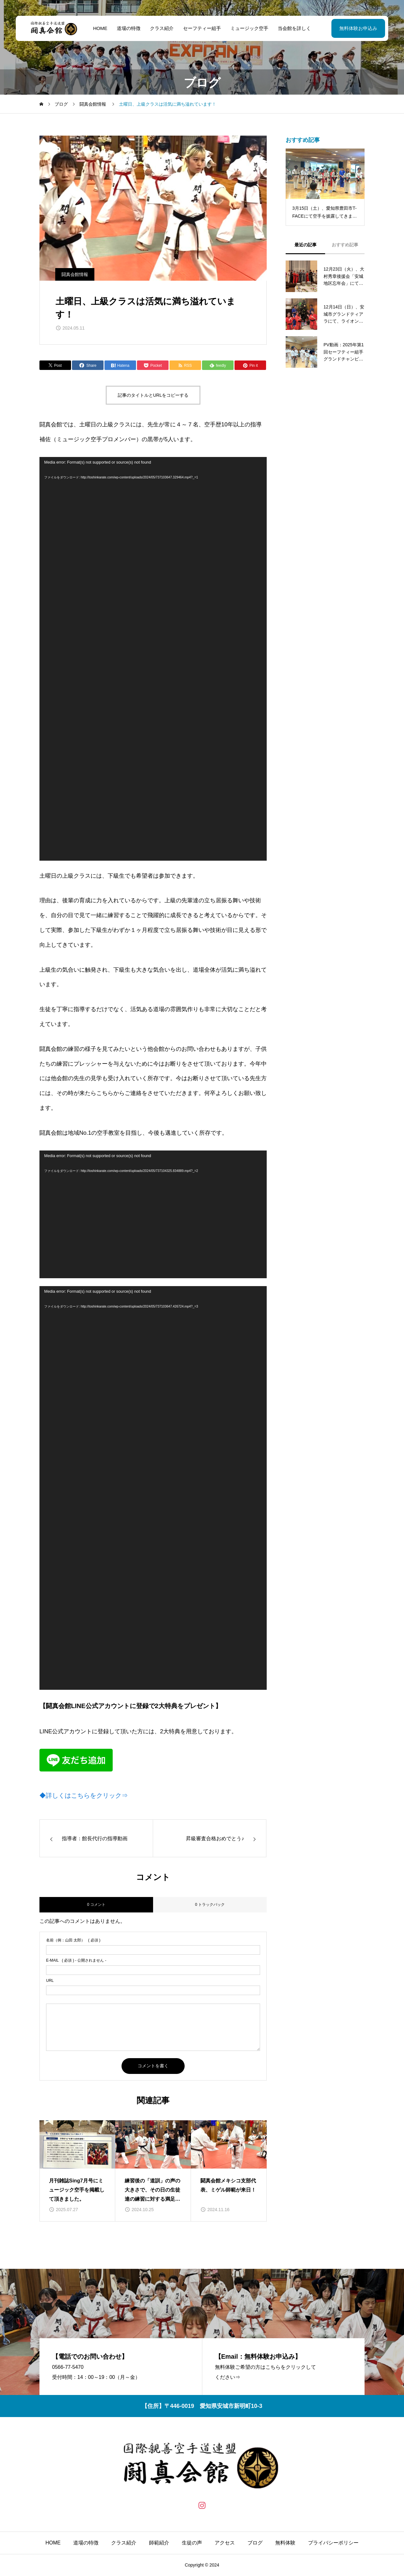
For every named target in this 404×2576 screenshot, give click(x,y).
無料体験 (285, 2542)
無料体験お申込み (358, 28)
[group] (77, 2170)
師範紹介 (159, 2542)
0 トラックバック (210, 1904)
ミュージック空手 (249, 28)
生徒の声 (192, 2542)
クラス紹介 (162, 28)
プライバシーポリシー (333, 2542)
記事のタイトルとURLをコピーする (153, 395)
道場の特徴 (128, 28)
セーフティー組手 (202, 28)
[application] (153, 659)
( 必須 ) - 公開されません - (76, 1960)
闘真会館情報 (75, 274)
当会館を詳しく (294, 28)
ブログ (255, 2542)
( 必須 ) (73, 1940)
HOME (100, 28)
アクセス (225, 2542)
